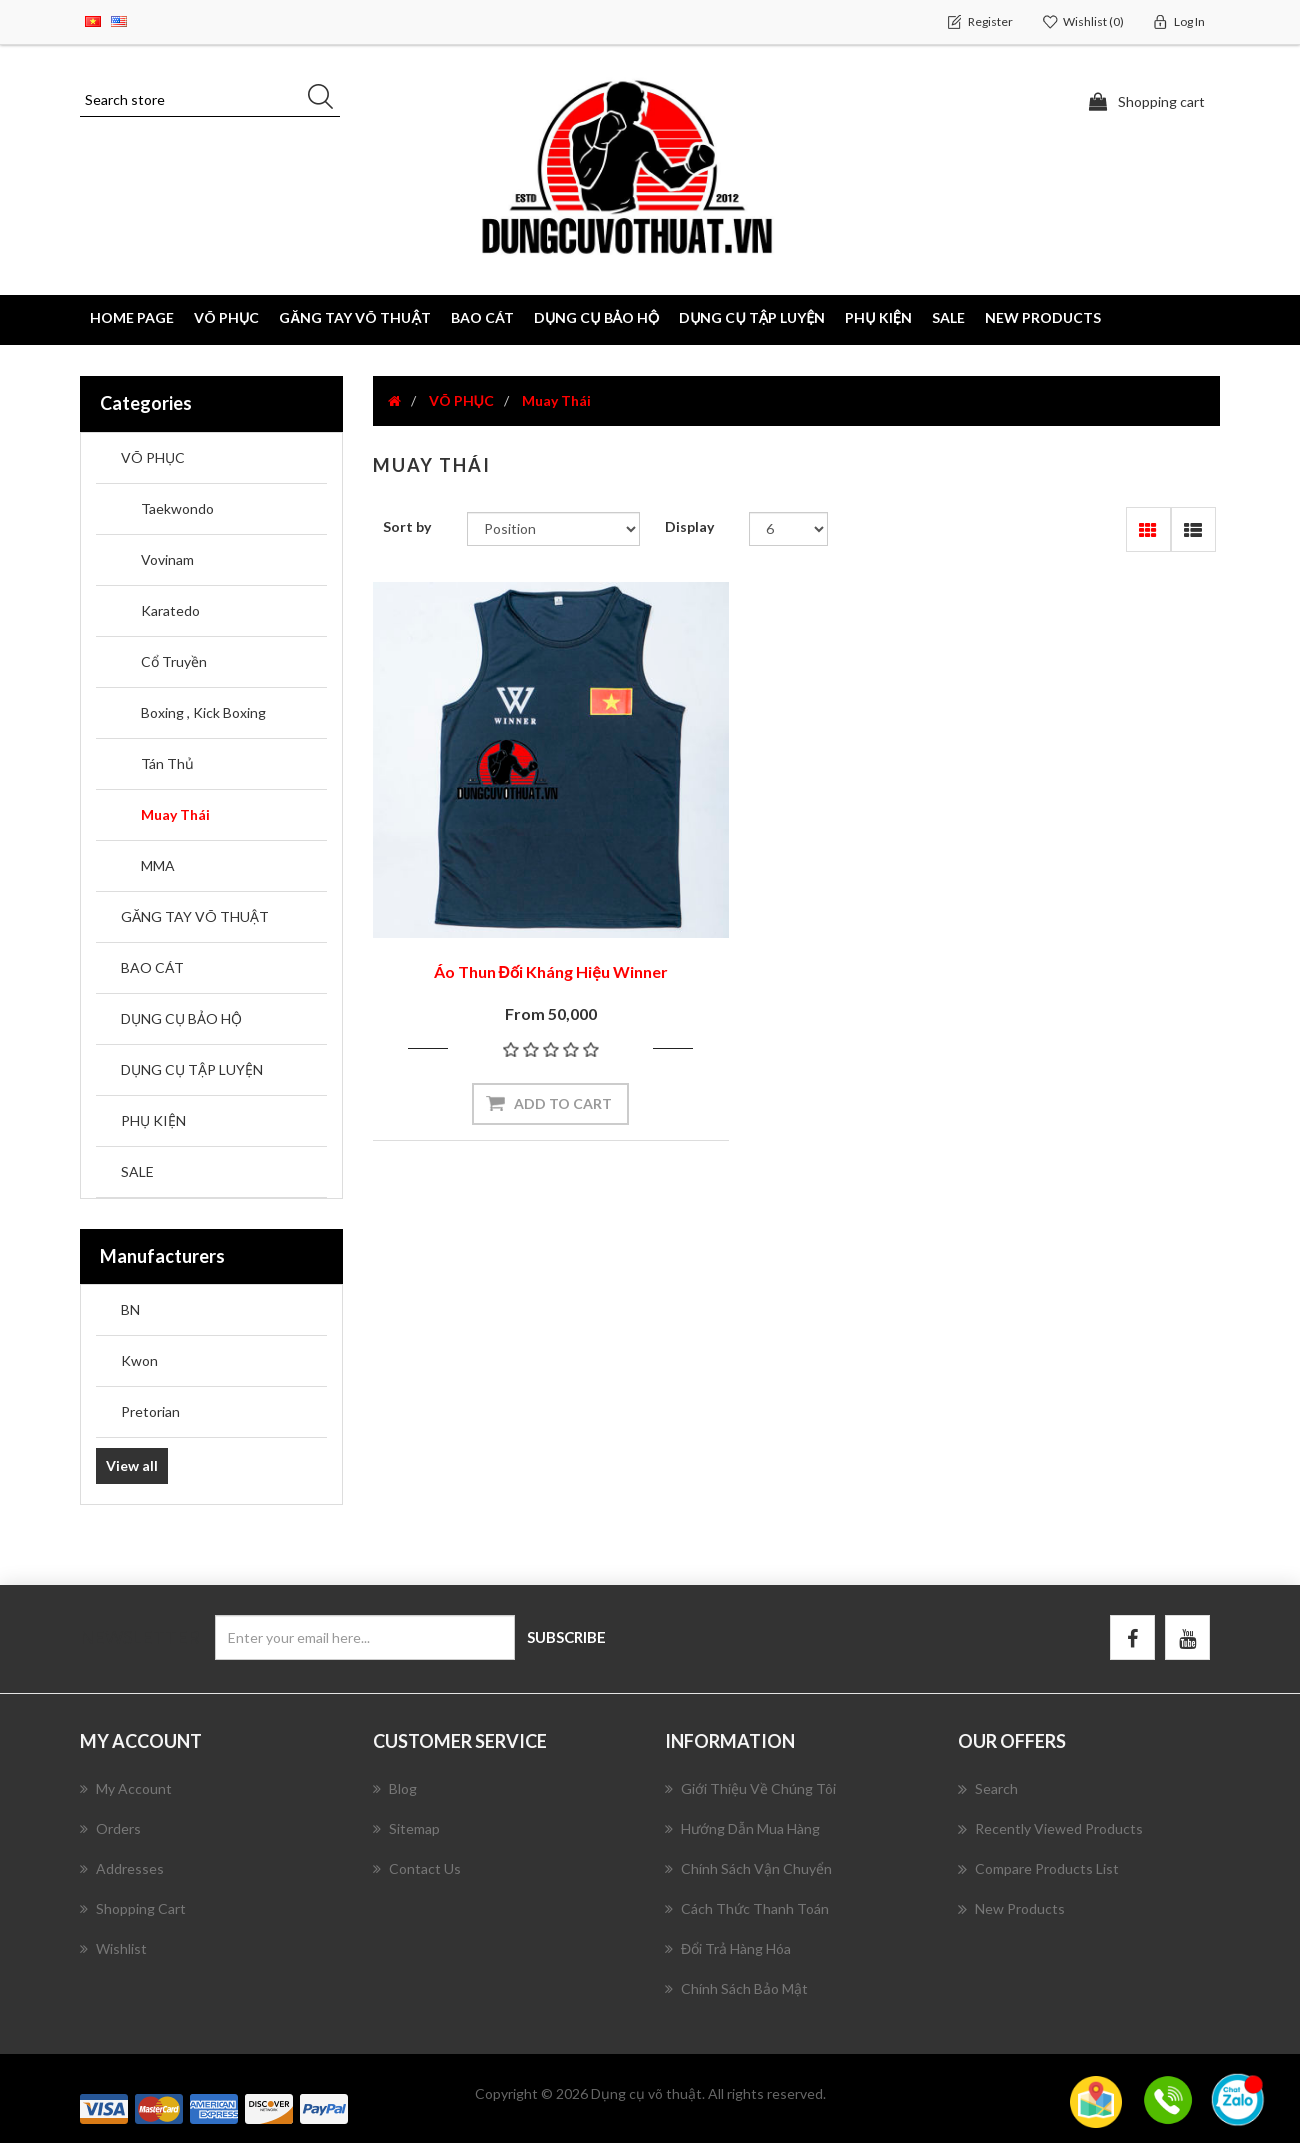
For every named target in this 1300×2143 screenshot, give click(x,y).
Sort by (407, 526)
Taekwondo (177, 508)
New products (1043, 317)
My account (126, 1787)
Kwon (139, 1360)
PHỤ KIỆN (153, 1120)
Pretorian (150, 1411)
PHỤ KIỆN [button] (878, 317)
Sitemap (406, 1827)
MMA (158, 865)
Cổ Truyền (174, 661)
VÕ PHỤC (153, 457)
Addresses (122, 1867)
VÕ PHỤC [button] (226, 317)
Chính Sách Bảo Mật (736, 1987)
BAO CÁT (152, 967)
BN (130, 1309)
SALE (948, 317)
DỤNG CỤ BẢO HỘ (181, 1018)
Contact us (417, 1867)
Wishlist (113, 1947)
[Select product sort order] (553, 529)
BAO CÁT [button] (482, 317)
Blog (395, 1787)
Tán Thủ (167, 763)
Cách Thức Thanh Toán (747, 1907)
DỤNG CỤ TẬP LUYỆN (192, 1069)
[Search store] (210, 100)
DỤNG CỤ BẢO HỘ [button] (596, 317)
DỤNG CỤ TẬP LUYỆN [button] (752, 317)
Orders (110, 1827)
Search (988, 1788)
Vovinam (167, 559)
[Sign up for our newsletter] (365, 1637)
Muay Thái (175, 814)
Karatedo (170, 610)
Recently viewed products (1050, 1828)
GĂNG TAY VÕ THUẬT (195, 916)
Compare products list (1038, 1868)
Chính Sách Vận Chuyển (748, 1867)
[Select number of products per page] (788, 529)
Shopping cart (133, 1907)
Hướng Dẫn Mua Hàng (742, 1827)
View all (132, 1465)
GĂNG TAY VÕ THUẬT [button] (355, 317)
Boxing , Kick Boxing (203, 712)
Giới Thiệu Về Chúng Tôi (750, 1787)
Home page (132, 317)
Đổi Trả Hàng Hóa (728, 1947)
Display (689, 526)
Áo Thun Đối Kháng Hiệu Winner (504, 877)
